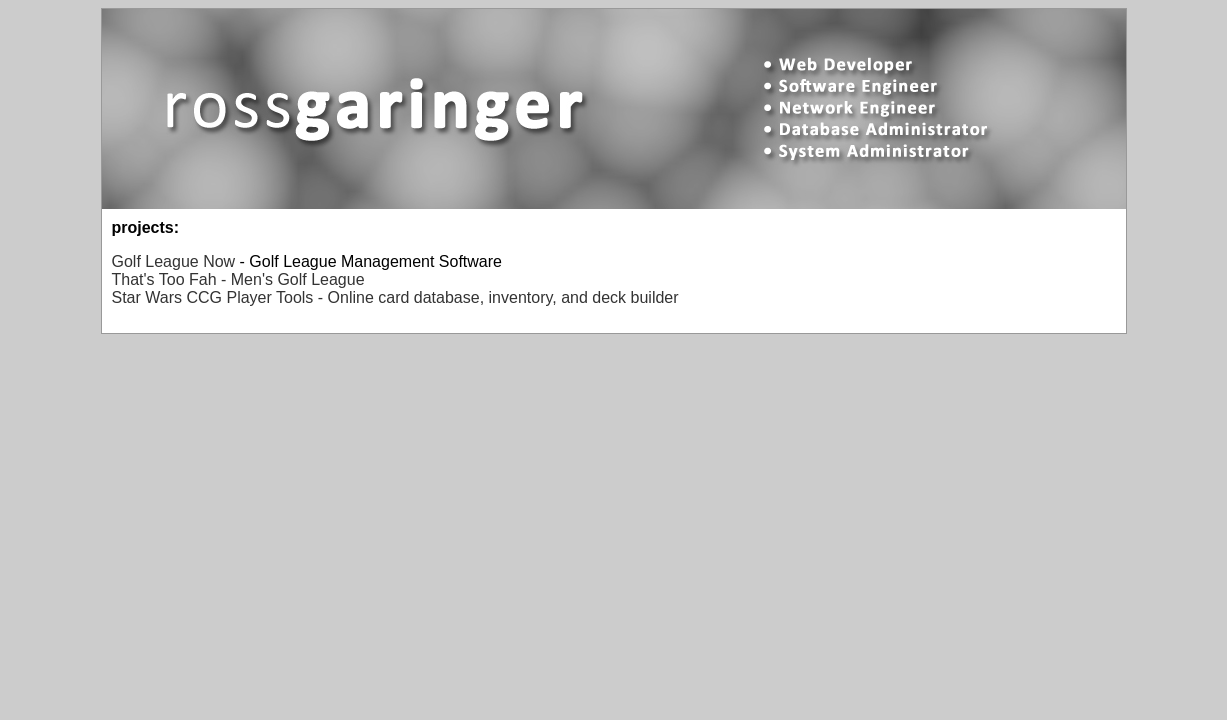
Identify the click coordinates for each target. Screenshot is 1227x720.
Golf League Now (174, 261)
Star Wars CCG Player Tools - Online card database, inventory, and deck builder (395, 297)
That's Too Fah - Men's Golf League (238, 279)
